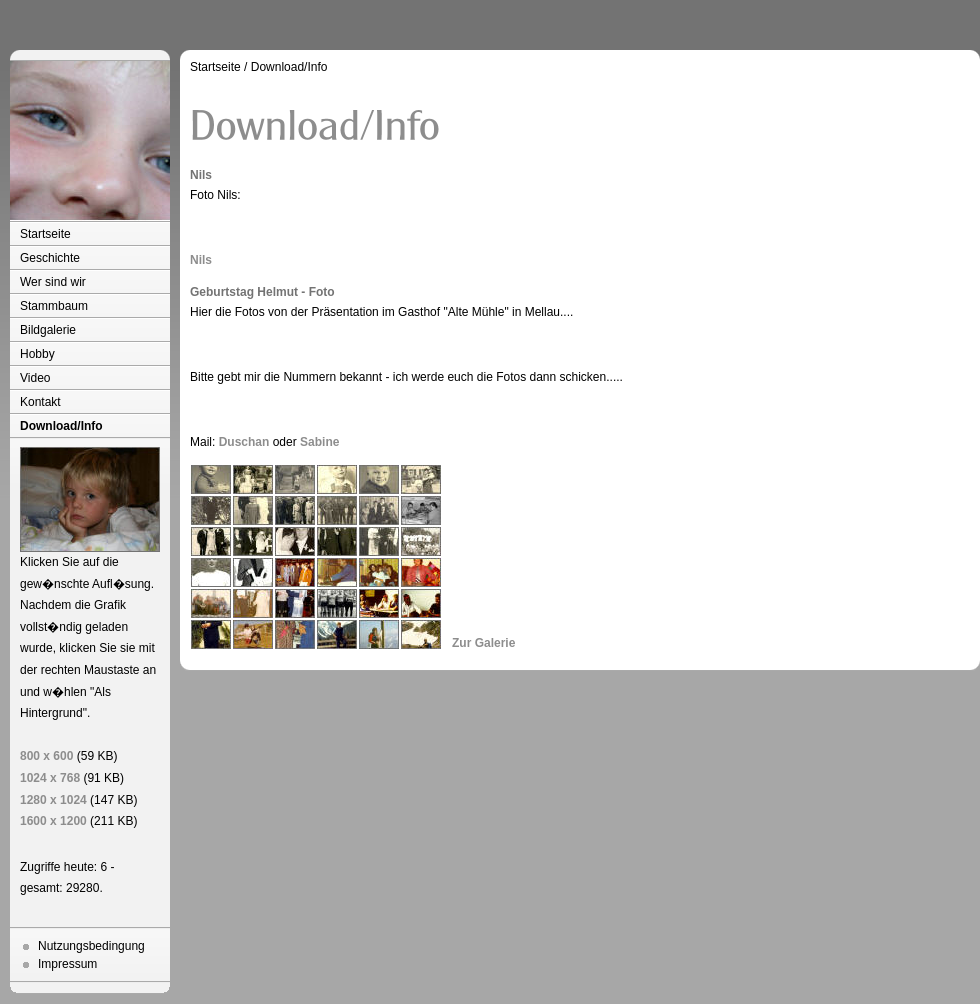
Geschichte (50, 258)
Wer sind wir (53, 282)
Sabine (319, 442)
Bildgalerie (48, 330)
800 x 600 (46, 756)
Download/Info (61, 426)
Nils (201, 260)
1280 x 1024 (53, 800)
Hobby (37, 354)
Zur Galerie (483, 643)
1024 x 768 (50, 778)
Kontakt (40, 402)
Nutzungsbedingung (91, 946)
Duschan (244, 442)
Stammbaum (54, 306)
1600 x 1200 (53, 821)
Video (35, 378)
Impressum (67, 964)
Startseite (45, 234)
